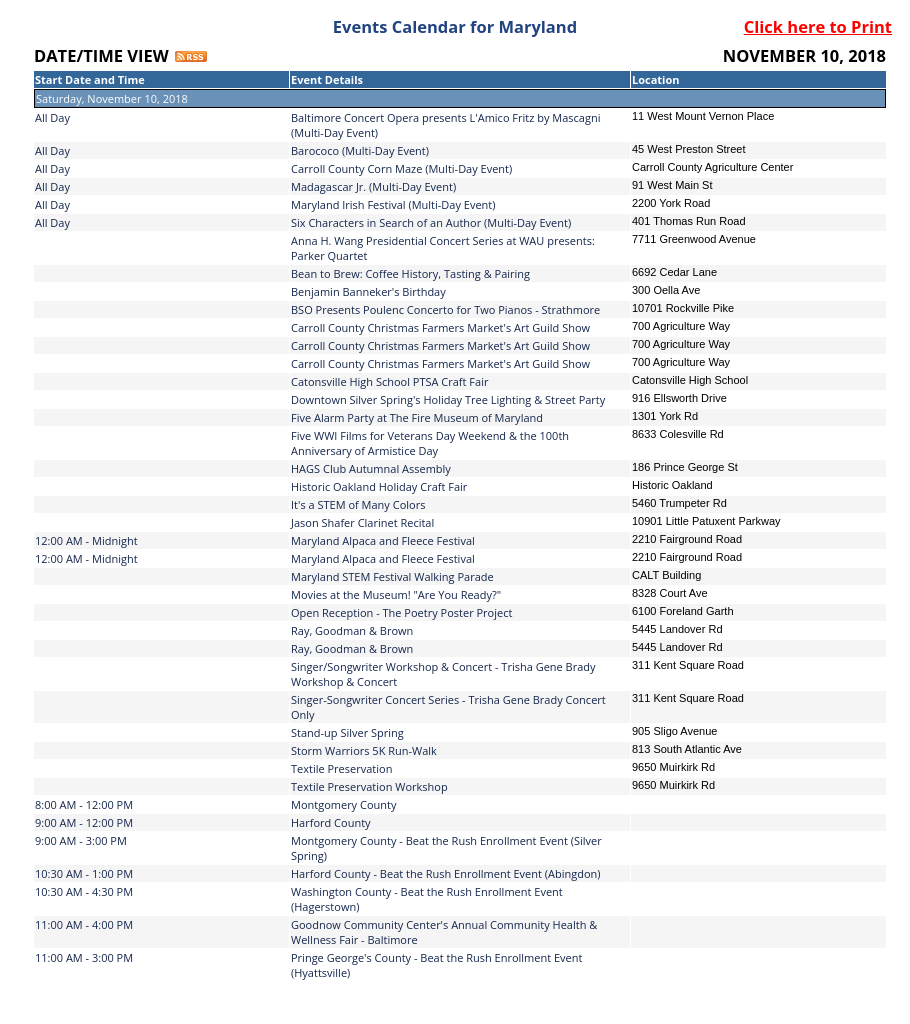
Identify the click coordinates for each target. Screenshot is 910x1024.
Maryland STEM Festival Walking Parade (392, 576)
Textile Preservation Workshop (369, 786)
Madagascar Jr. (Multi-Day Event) (373, 186)
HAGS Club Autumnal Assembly (371, 468)
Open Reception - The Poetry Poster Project (401, 612)
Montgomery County (343, 804)
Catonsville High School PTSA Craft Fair (389, 381)
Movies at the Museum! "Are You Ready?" (396, 594)
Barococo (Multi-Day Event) (360, 150)
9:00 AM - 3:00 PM (81, 840)
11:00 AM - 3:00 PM (84, 957)
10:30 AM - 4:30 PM (84, 891)
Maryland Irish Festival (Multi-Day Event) (393, 204)
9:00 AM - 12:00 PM (84, 822)
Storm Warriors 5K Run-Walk (364, 750)
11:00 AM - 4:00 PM (84, 924)
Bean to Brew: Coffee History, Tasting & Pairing (410, 273)
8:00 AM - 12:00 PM (84, 804)
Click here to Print (818, 26)
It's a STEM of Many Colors (358, 504)
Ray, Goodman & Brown (352, 630)
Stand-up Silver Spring (347, 732)
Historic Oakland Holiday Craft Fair (379, 486)
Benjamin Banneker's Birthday (368, 291)
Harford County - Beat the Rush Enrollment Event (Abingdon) (446, 873)
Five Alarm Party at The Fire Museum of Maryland (417, 417)
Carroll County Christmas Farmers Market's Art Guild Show (440, 327)
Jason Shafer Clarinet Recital (362, 522)
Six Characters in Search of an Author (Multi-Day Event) (431, 222)
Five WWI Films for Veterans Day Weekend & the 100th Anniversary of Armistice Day (430, 443)
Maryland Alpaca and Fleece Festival (383, 540)
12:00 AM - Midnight (86, 540)
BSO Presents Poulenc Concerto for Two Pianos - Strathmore (445, 309)
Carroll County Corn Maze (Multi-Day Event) (401, 168)
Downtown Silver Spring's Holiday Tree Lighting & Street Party (448, 399)
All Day (52, 117)
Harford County (331, 822)
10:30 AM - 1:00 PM (84, 873)
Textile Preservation (341, 768)
